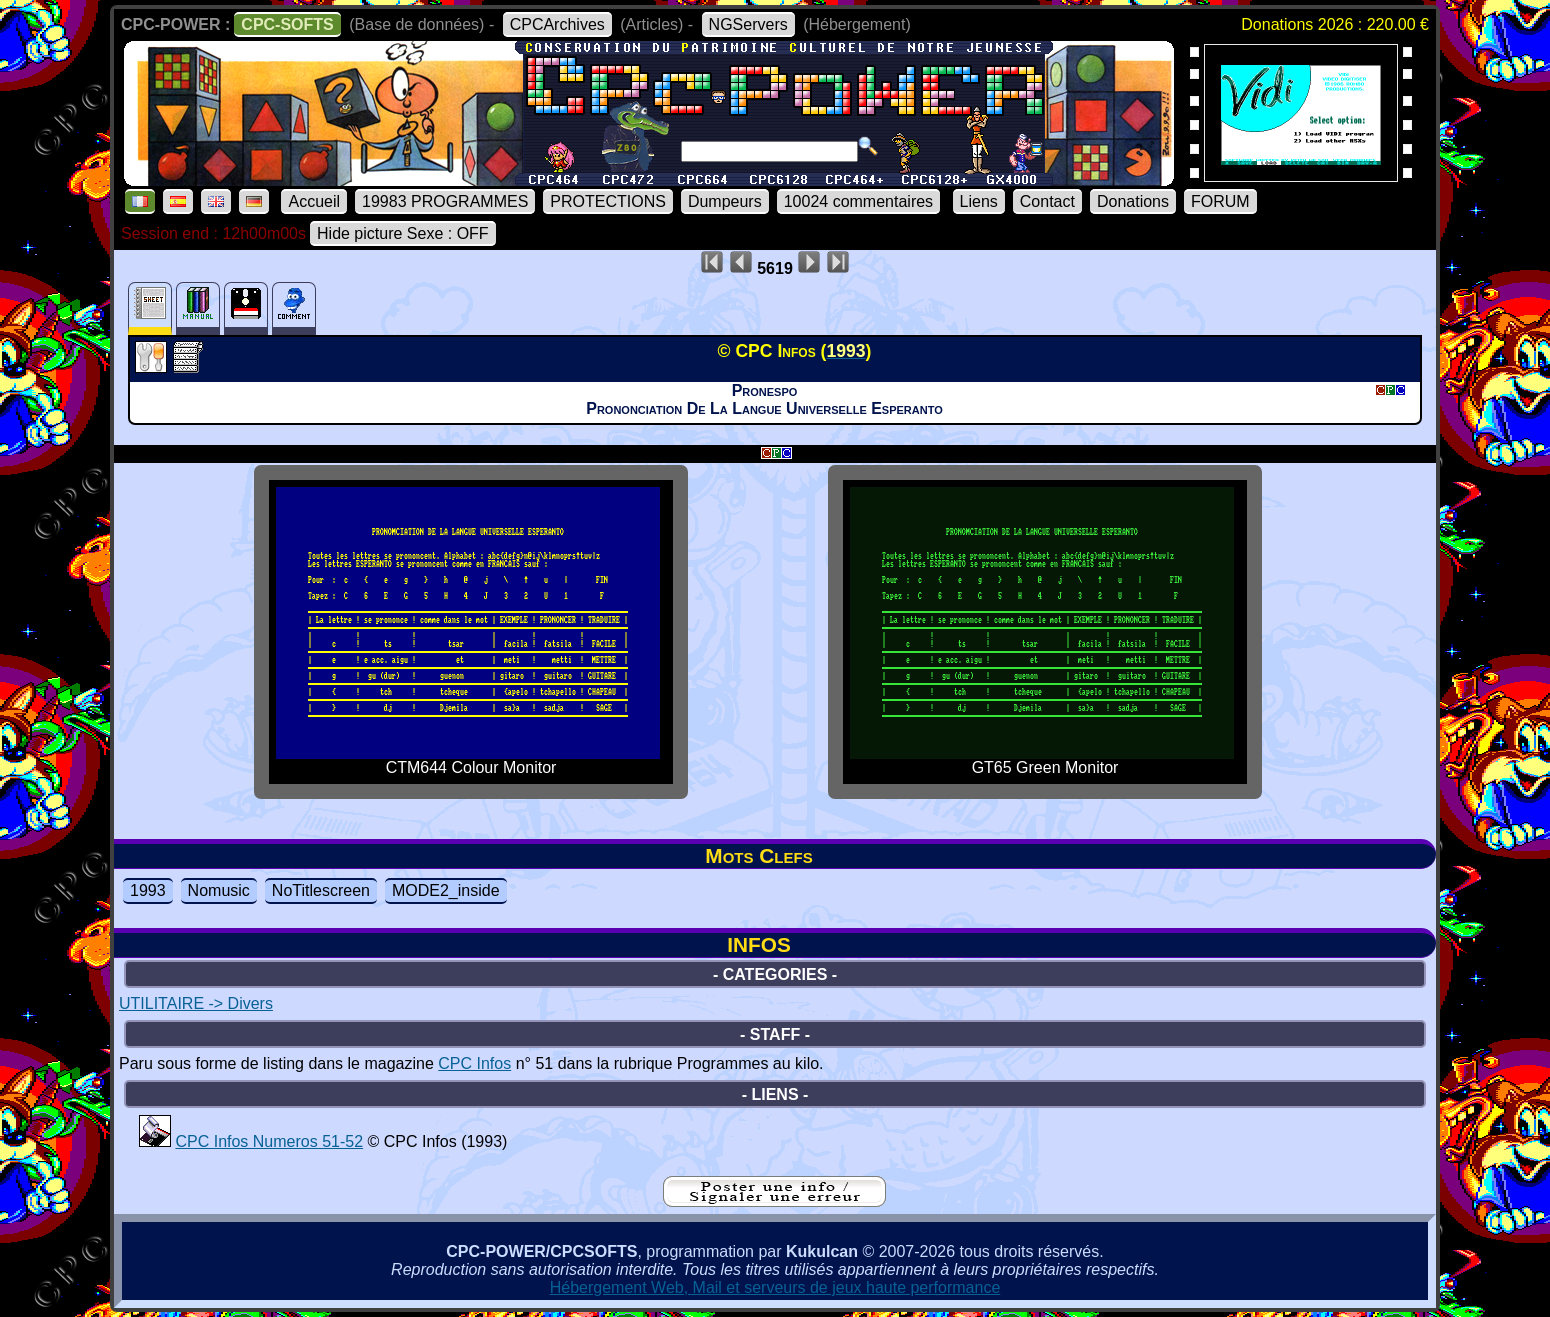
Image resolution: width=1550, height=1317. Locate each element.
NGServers (748, 24)
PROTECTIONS (608, 201)
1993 (148, 890)
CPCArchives (557, 24)
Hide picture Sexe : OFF (403, 233)
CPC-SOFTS (287, 24)
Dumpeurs (725, 201)
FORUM (1220, 201)
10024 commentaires (858, 201)
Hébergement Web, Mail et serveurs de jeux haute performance (775, 1287)
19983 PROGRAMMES (445, 201)
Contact (1047, 201)
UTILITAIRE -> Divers (196, 1003)
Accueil (314, 201)
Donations (1133, 201)
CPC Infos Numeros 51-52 (269, 1141)
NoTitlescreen (321, 890)
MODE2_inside (446, 890)
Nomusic (219, 890)
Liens (979, 201)
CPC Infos (474, 1063)
